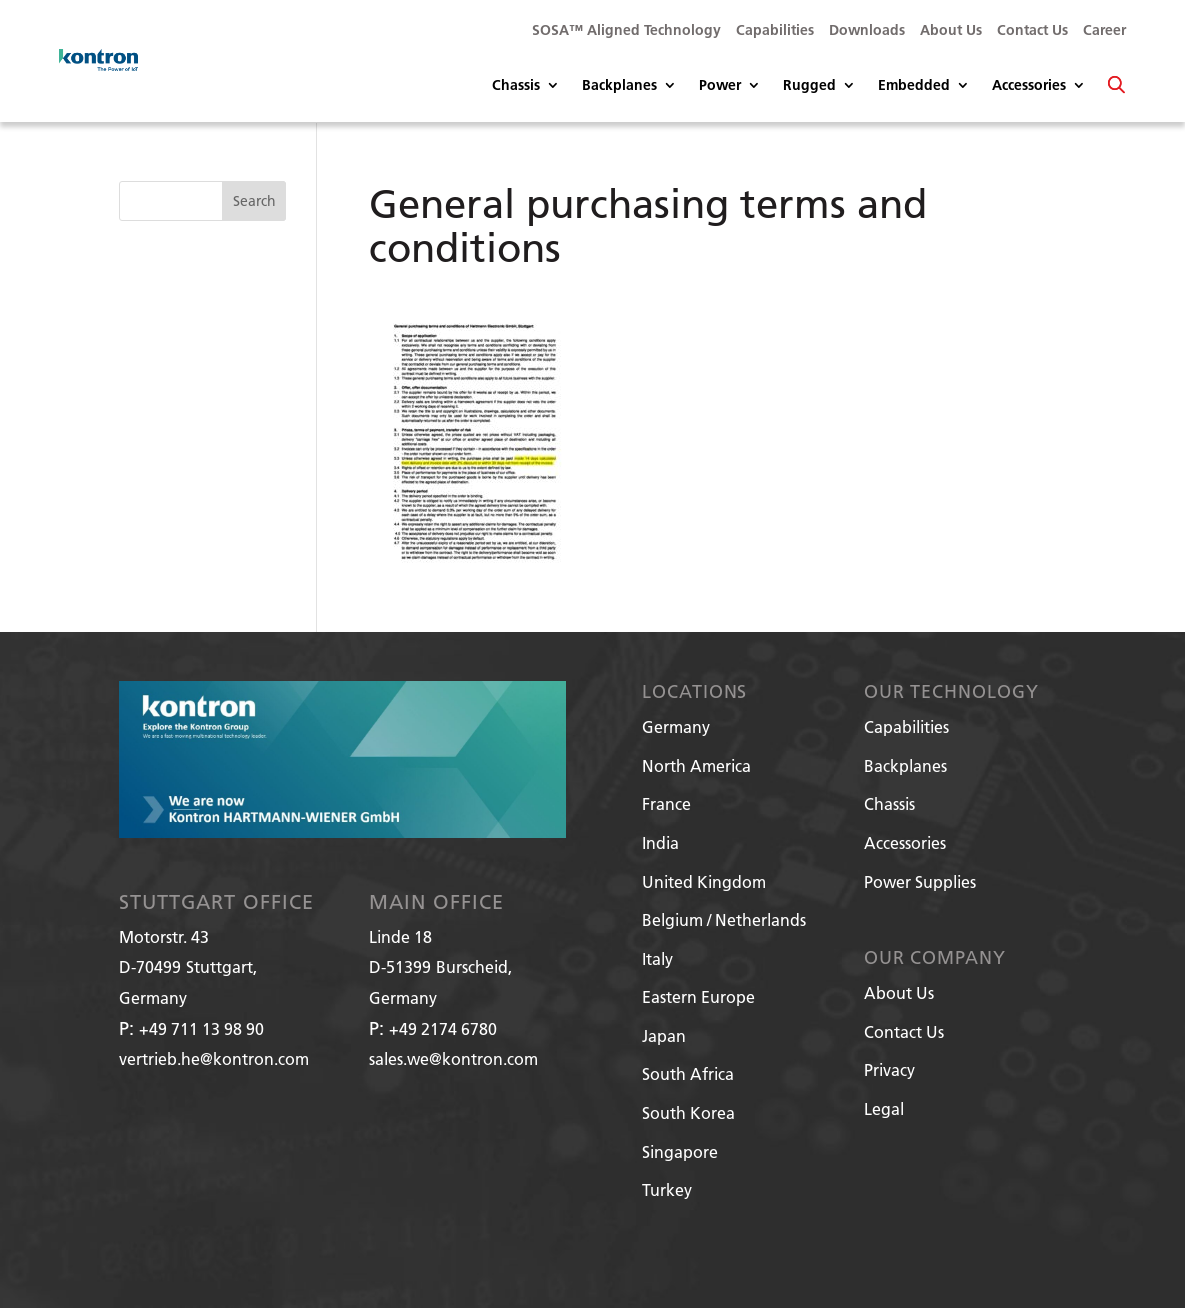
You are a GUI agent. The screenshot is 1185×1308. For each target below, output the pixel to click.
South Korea (688, 1112)
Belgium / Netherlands (724, 919)
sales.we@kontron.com (453, 1058)
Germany (676, 726)
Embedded (914, 86)
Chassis (516, 86)
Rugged (809, 86)
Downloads (867, 31)
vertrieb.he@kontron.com (214, 1058)
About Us (951, 31)
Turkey (667, 1189)
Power (720, 86)
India (660, 842)
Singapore (680, 1151)
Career (1104, 31)
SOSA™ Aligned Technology (626, 31)
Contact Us (1032, 31)
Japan (664, 1035)
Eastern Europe (698, 996)
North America (696, 765)
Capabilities (775, 31)
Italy (657, 958)
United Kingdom (704, 881)
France (666, 803)
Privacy (889, 1069)
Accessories (1029, 86)
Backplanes (619, 86)
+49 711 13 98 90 (201, 1028)
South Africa (688, 1073)
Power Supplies (920, 881)
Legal (884, 1108)
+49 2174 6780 (443, 1028)
